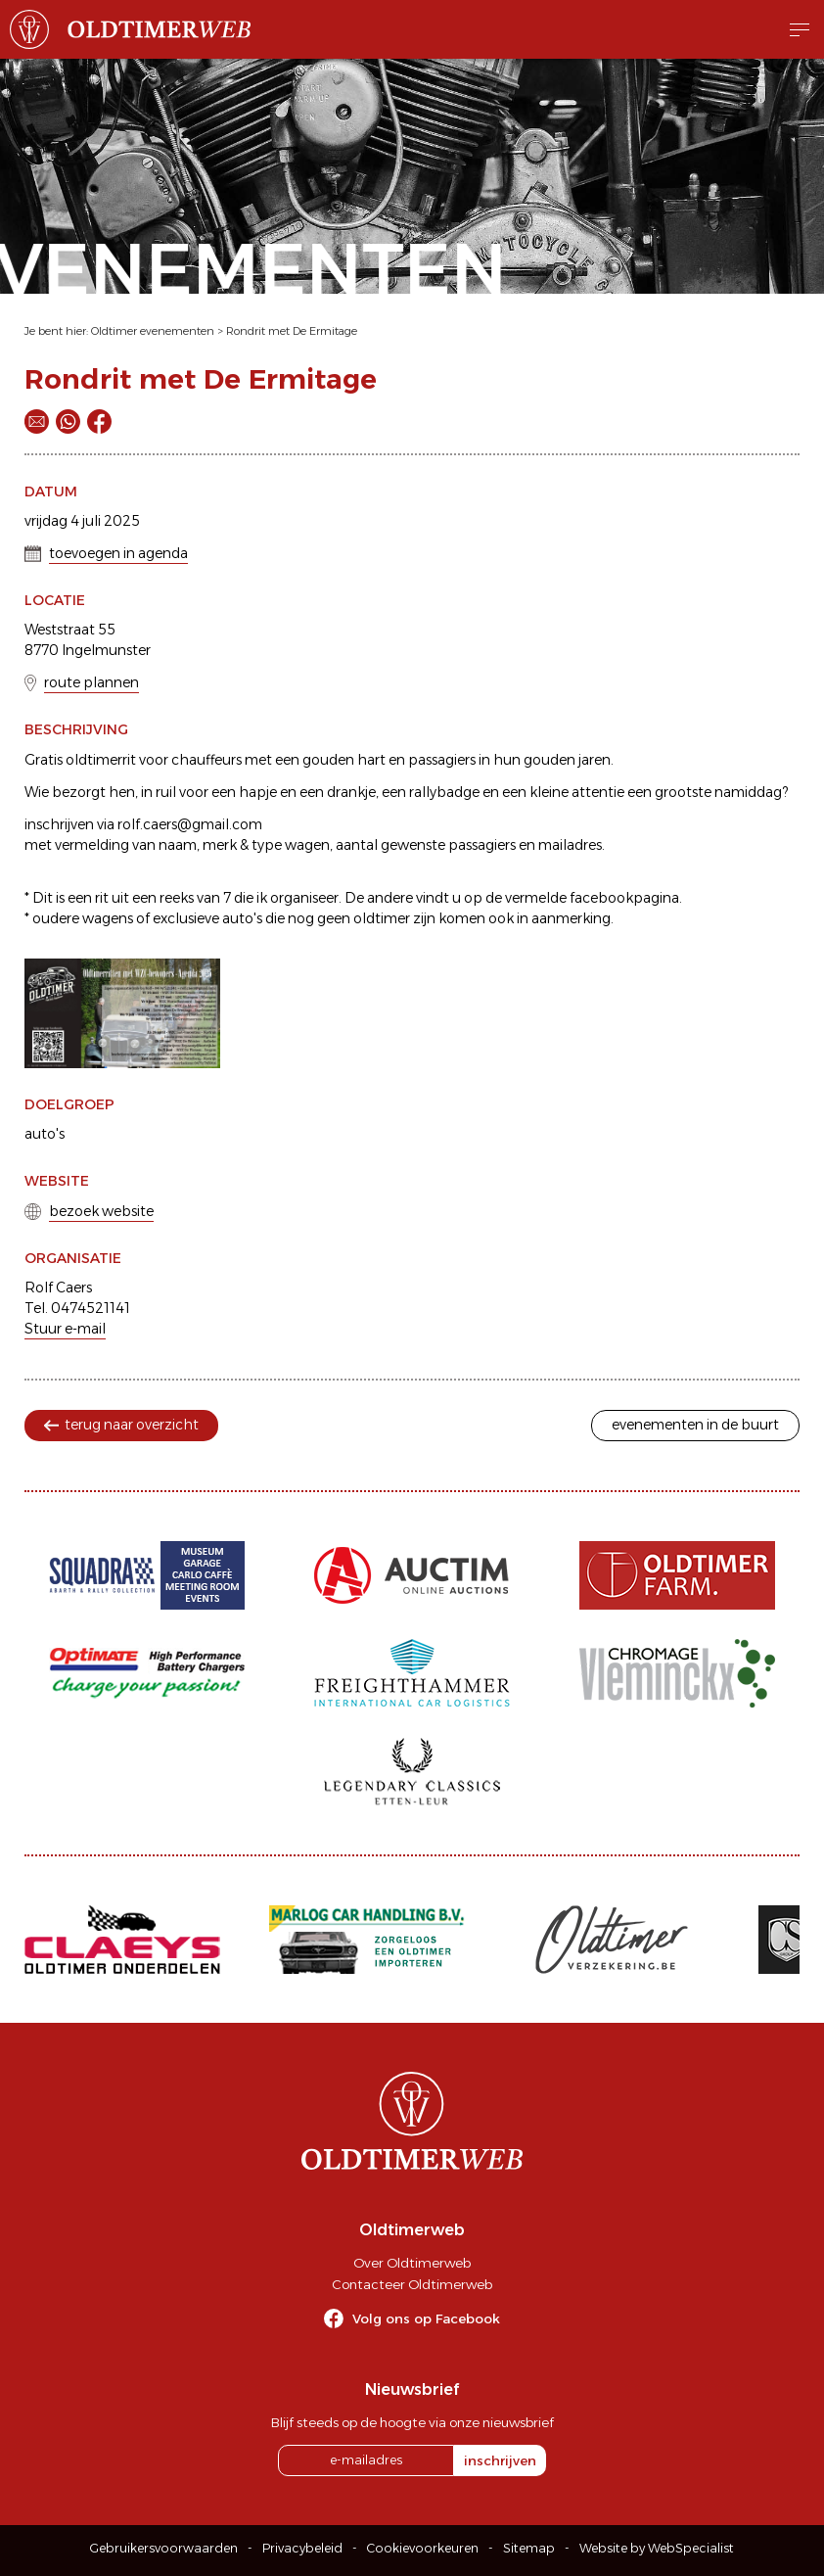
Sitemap (529, 2548)
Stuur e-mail (65, 1328)
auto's (44, 1134)
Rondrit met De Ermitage (291, 331)
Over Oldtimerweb (412, 2263)
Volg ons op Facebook (426, 2318)
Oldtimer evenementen (152, 331)
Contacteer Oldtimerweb (412, 2284)
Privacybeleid (302, 2548)
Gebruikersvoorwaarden (164, 2548)
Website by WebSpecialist (656, 2548)
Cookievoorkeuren (423, 2548)
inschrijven (500, 2460)
